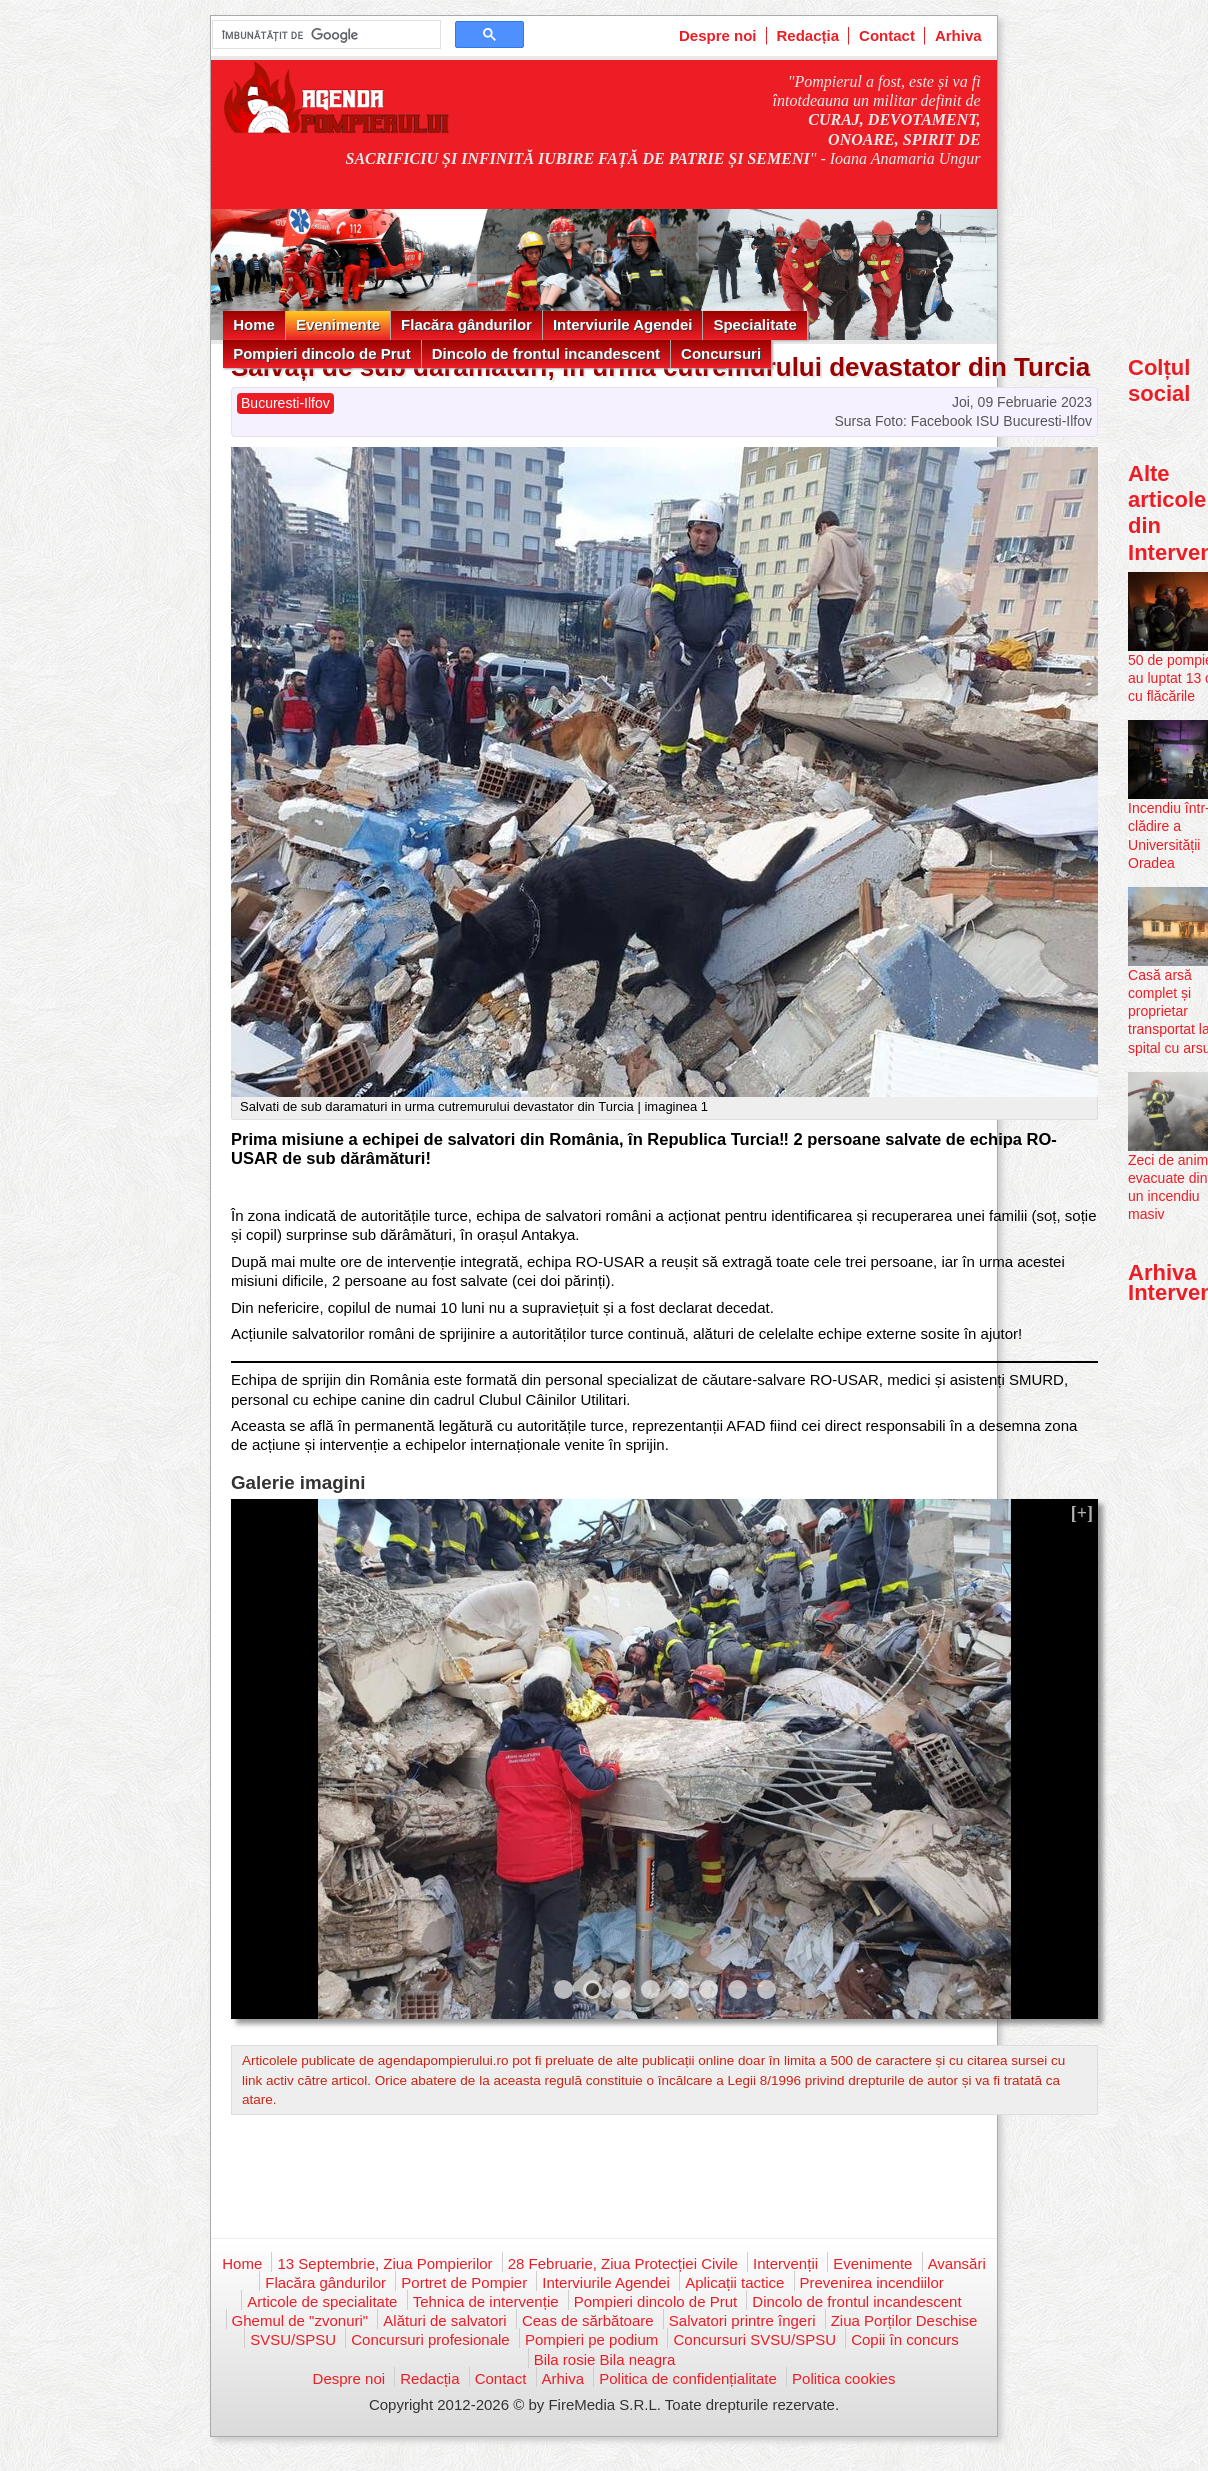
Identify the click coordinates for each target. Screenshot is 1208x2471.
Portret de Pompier (464, 2282)
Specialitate (754, 324)
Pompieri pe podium (591, 2339)
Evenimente (338, 324)
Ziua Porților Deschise (904, 2320)
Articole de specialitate (322, 2301)
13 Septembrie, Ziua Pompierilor (384, 2263)
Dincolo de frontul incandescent (546, 353)
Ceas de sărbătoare (588, 2320)
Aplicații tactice (734, 2282)
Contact (887, 35)
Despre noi (718, 35)
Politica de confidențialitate (688, 2378)
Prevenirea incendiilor (872, 2282)
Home (254, 324)
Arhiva (958, 35)
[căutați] (324, 35)
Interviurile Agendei (622, 324)
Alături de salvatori (444, 2320)
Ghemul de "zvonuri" (300, 2320)
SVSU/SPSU (293, 2339)
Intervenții (785, 2263)
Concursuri (721, 353)
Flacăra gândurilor (466, 324)
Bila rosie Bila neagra (605, 2359)
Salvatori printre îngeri (742, 2320)
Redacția (808, 35)
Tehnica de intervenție (486, 2301)
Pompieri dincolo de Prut (322, 353)
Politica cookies (843, 2378)
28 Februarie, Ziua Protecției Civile (623, 2263)
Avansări (957, 2263)
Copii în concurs (905, 2339)
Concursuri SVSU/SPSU (754, 2339)
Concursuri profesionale (430, 2339)
